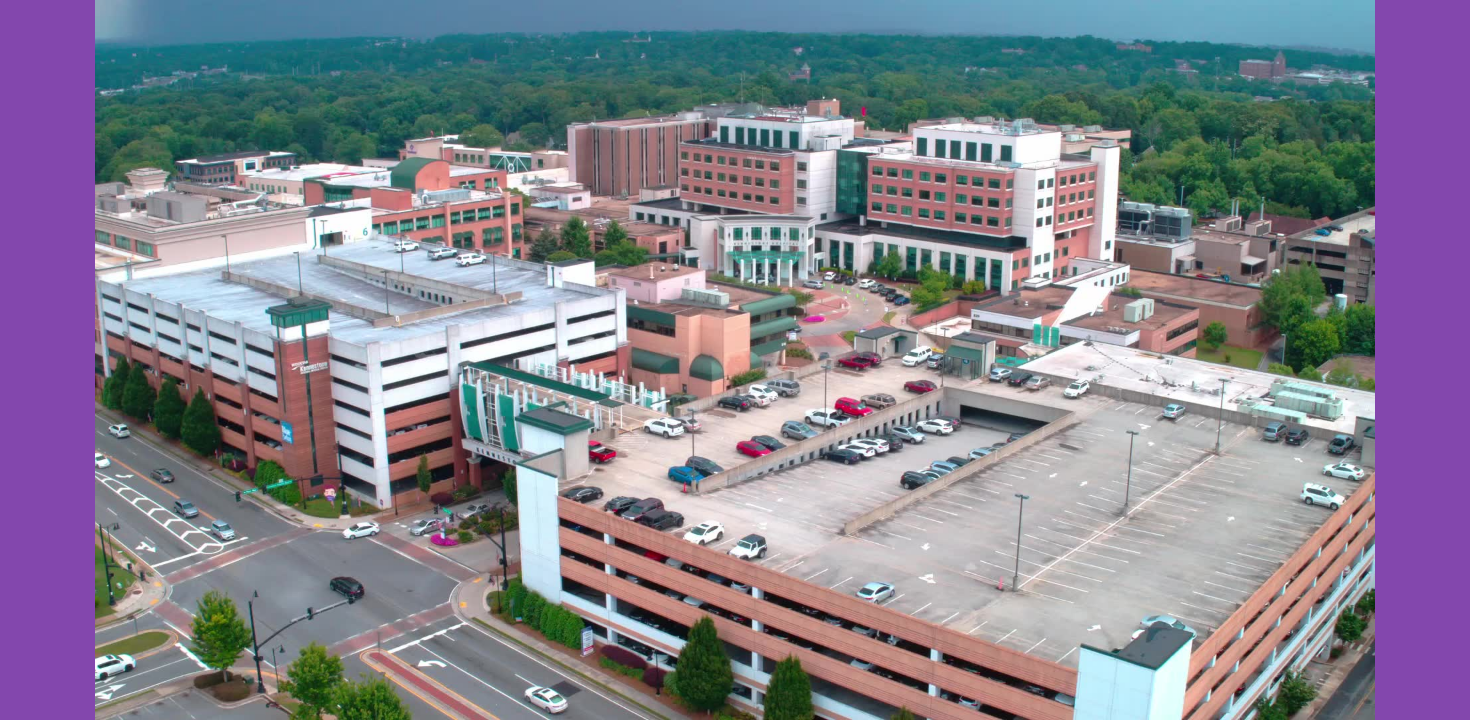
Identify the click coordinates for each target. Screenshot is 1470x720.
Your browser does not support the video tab (735, 360)
